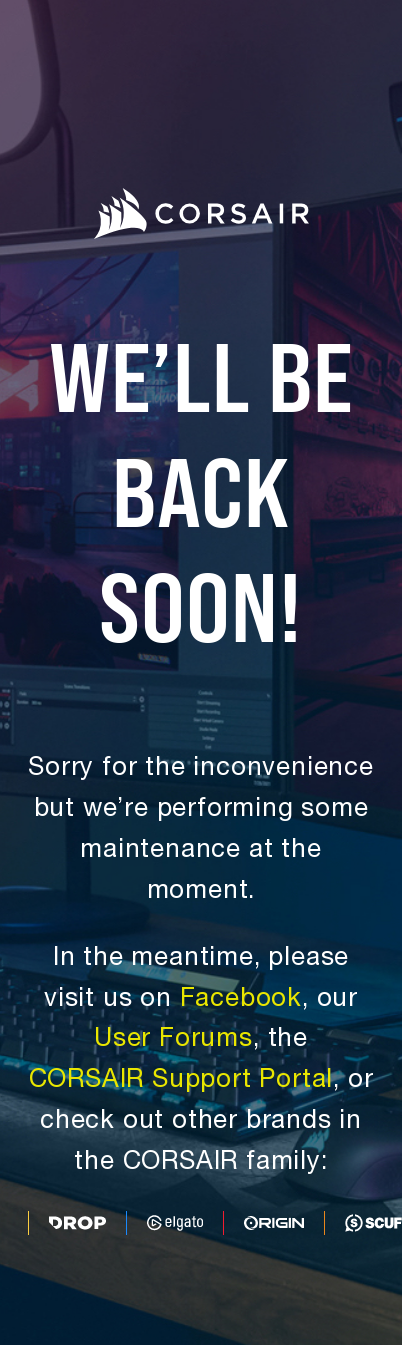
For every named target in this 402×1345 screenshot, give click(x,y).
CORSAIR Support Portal (181, 1081)
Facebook (241, 1000)
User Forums (173, 1040)
